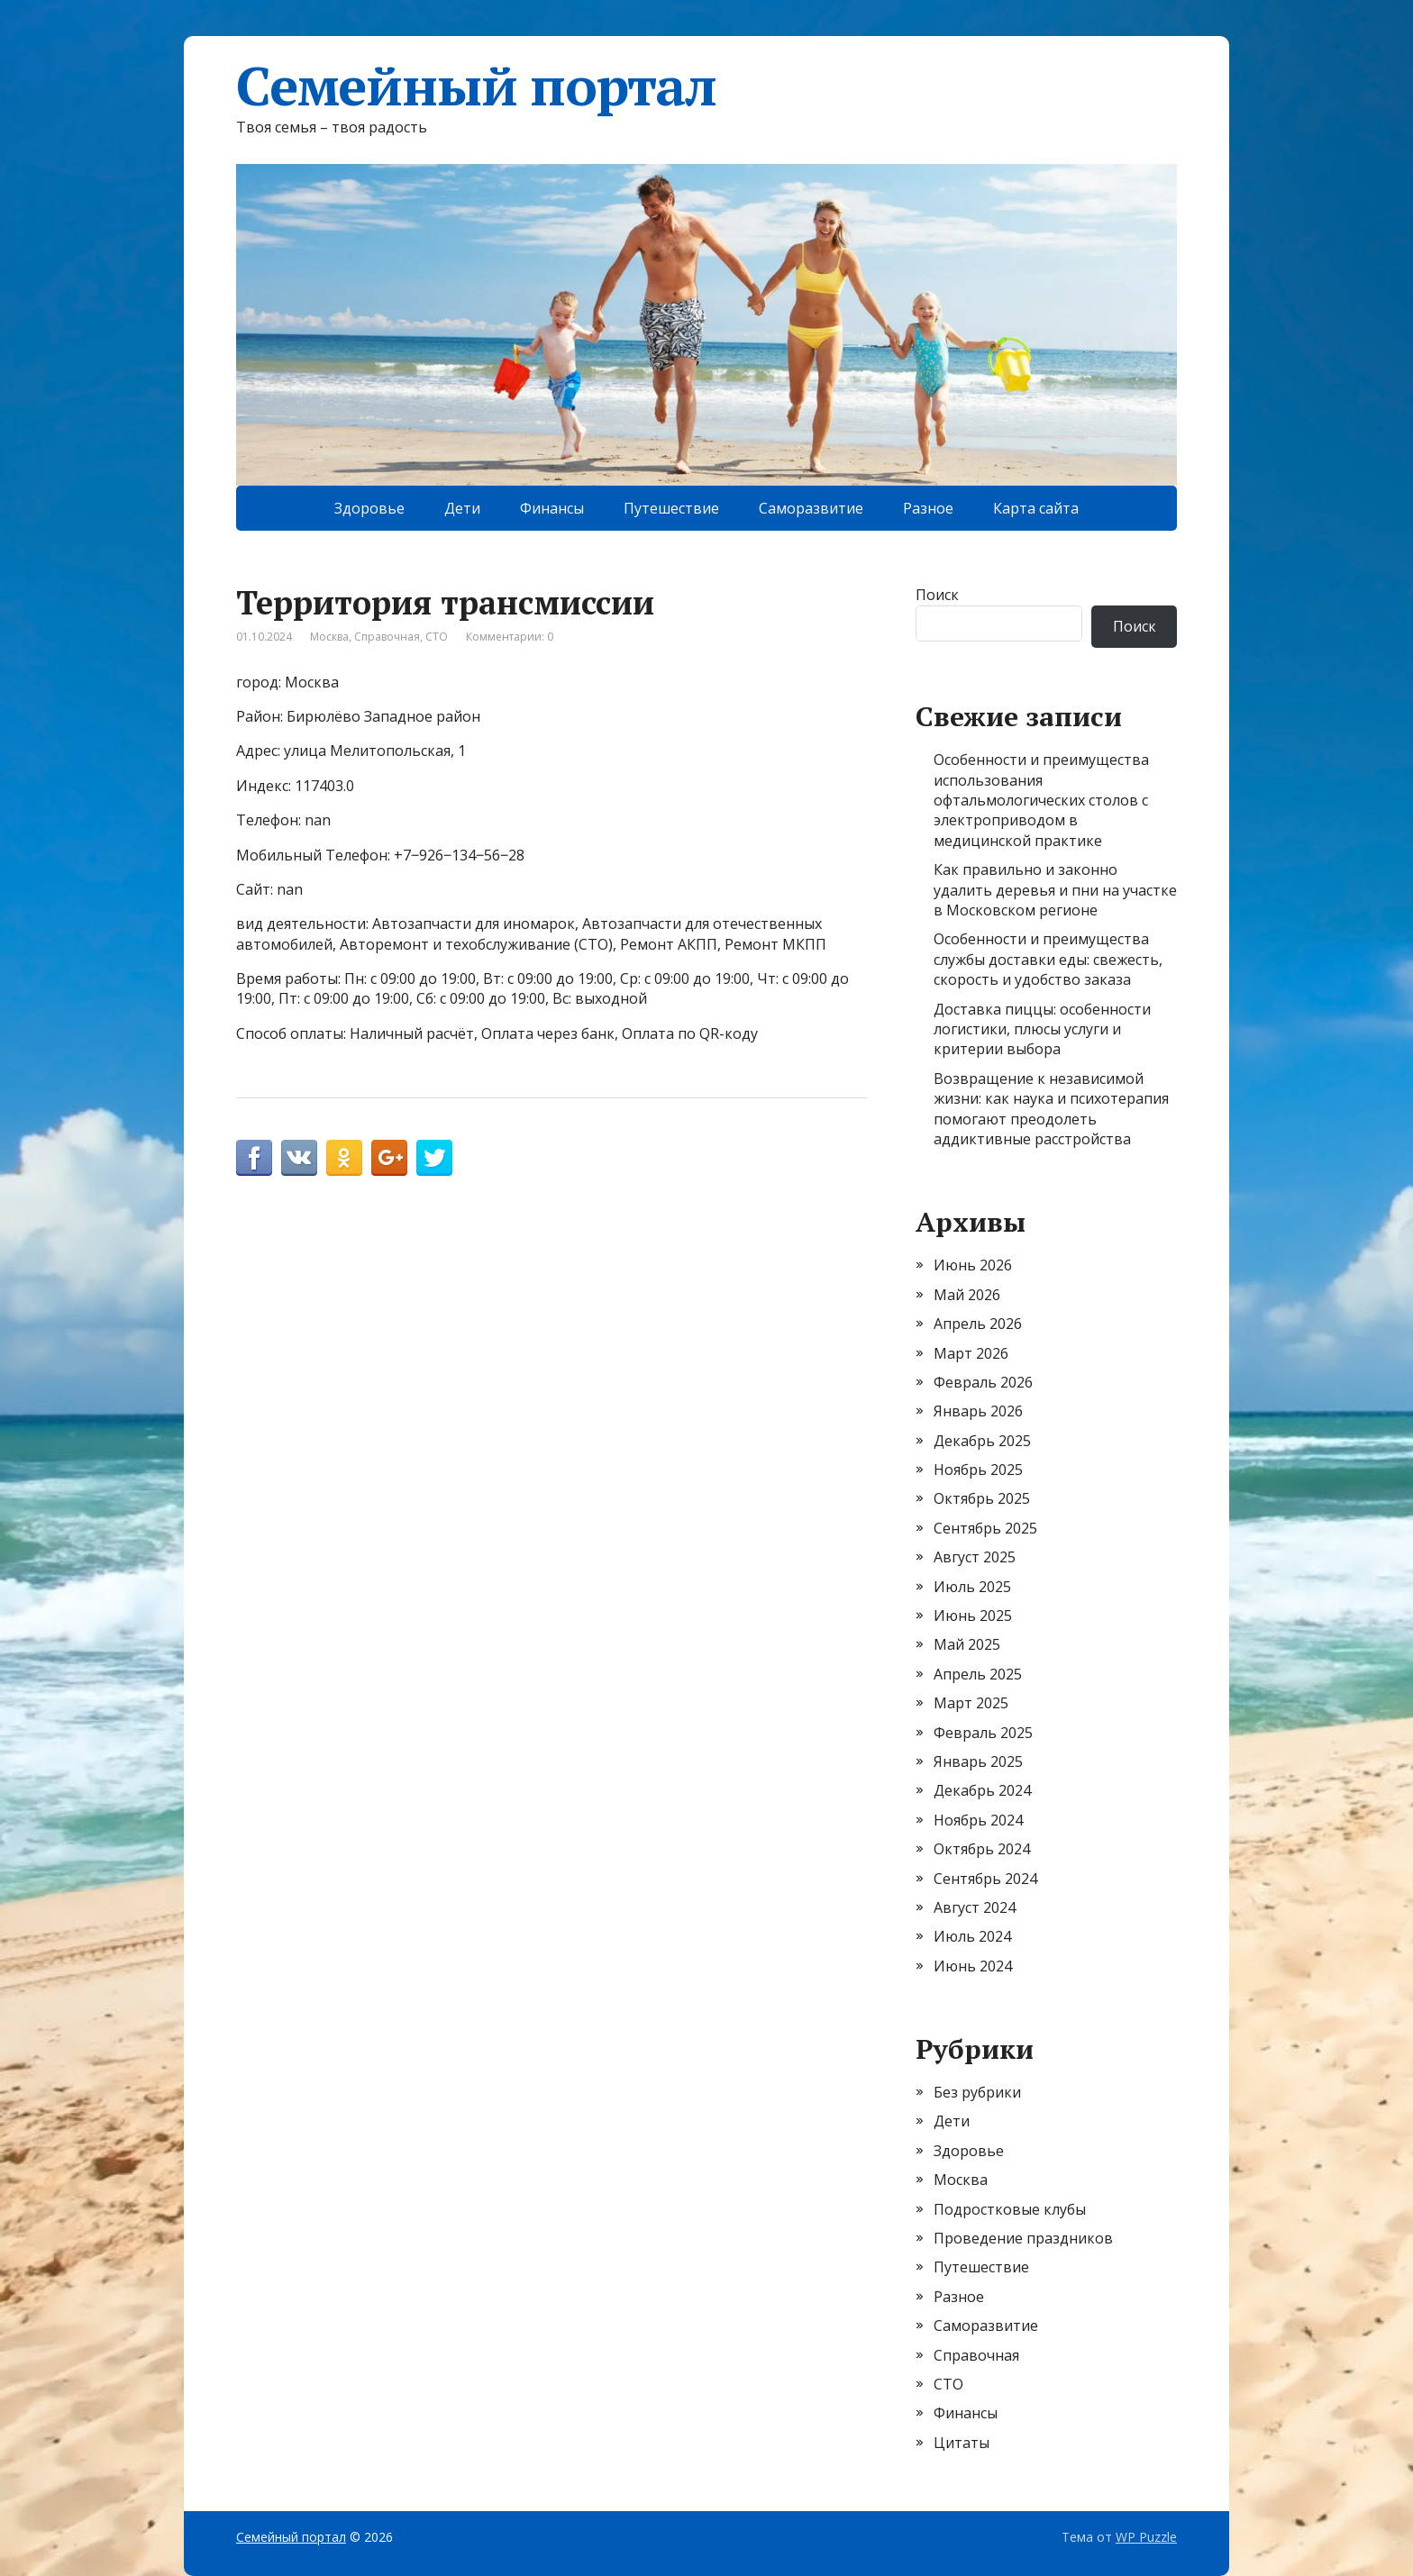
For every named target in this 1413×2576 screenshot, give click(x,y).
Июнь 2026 (973, 1265)
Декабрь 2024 (982, 1790)
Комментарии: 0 (509, 636)
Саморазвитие (811, 508)
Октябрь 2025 (982, 1498)
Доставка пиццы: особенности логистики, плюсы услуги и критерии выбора (1042, 1029)
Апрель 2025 (978, 1674)
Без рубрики (977, 2092)
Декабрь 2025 (982, 1441)
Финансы (552, 508)
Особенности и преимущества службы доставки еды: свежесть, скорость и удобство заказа (1048, 959)
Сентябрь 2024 (985, 1879)
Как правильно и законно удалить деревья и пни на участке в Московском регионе (1055, 890)
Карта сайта (1036, 508)
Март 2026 (971, 1353)
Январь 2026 (978, 1411)
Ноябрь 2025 (978, 1469)
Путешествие (671, 508)
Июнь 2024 (973, 1966)
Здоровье (369, 508)
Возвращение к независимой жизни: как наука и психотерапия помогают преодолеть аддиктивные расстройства (1051, 1109)
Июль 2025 (972, 1587)
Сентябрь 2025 (985, 1528)
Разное (928, 508)
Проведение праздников (1023, 2238)
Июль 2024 (972, 1936)
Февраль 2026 (983, 1382)
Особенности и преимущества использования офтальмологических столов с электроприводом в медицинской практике (1041, 800)
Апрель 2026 (978, 1324)
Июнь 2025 (973, 1615)
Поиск (937, 595)
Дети (462, 508)
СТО (436, 636)
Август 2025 (975, 1557)
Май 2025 (967, 1644)
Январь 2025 (978, 1761)
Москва (329, 636)
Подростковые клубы (1010, 2209)
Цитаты (961, 2443)
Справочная (387, 636)
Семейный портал (476, 85)
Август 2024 (975, 1907)
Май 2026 (967, 1295)
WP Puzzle (1146, 2536)
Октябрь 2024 (982, 1849)
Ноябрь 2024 (978, 1820)
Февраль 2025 (983, 1733)
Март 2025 (971, 1703)
